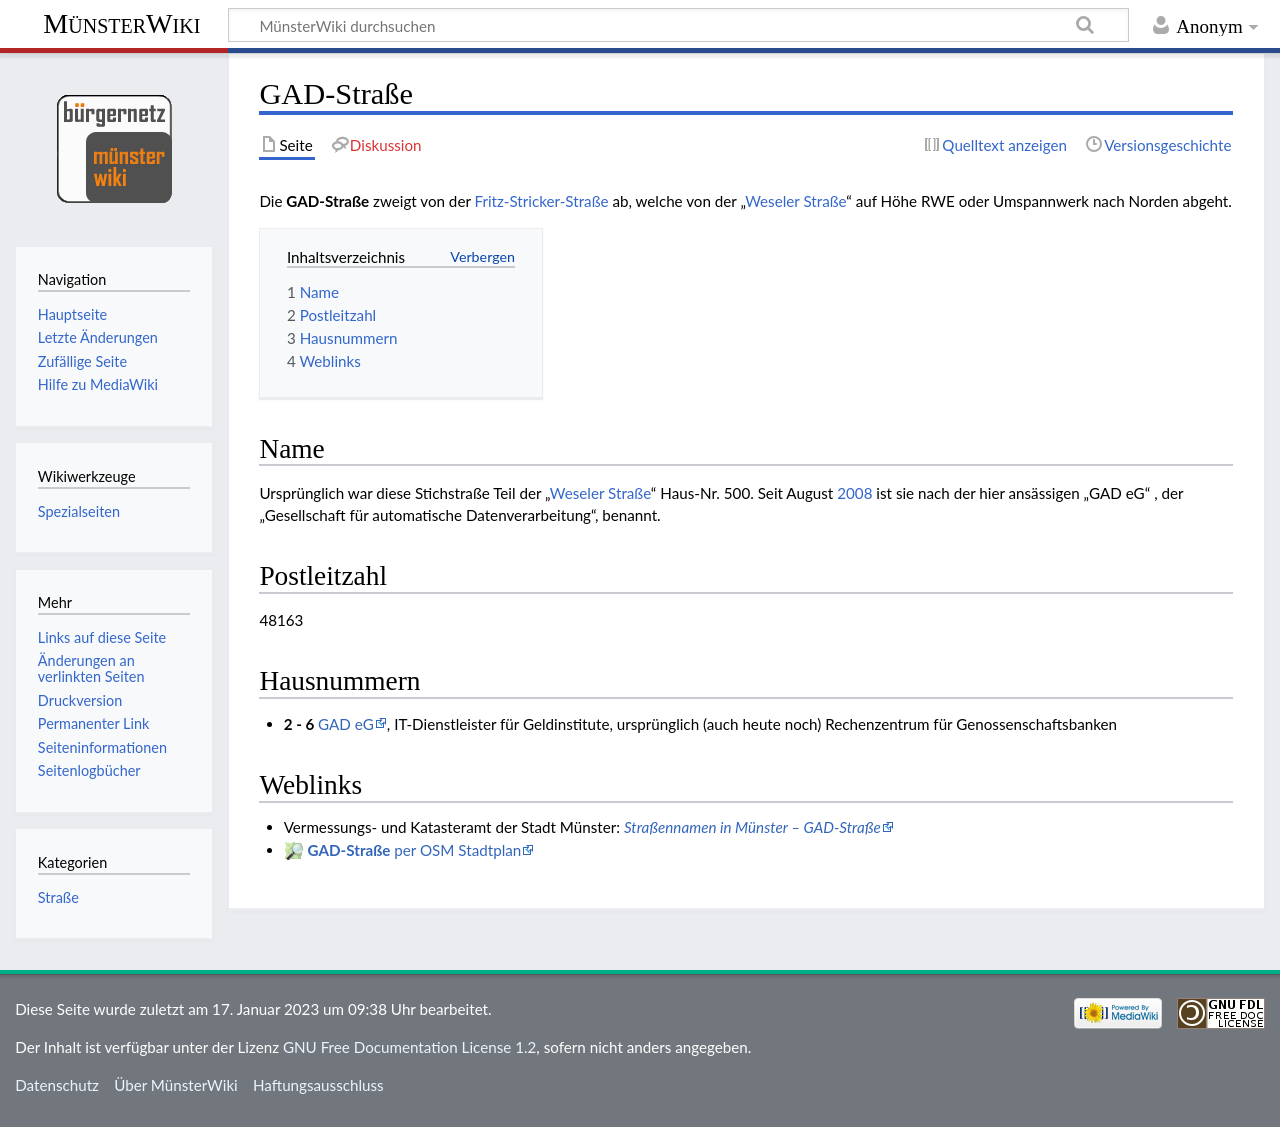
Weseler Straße (795, 201)
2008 (854, 493)
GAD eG (346, 724)
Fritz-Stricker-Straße (542, 201)
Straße (58, 897)
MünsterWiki (121, 23)
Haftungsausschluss (318, 1085)
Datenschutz (57, 1085)
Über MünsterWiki (176, 1085)
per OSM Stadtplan (415, 850)
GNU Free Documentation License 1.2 (409, 1047)
